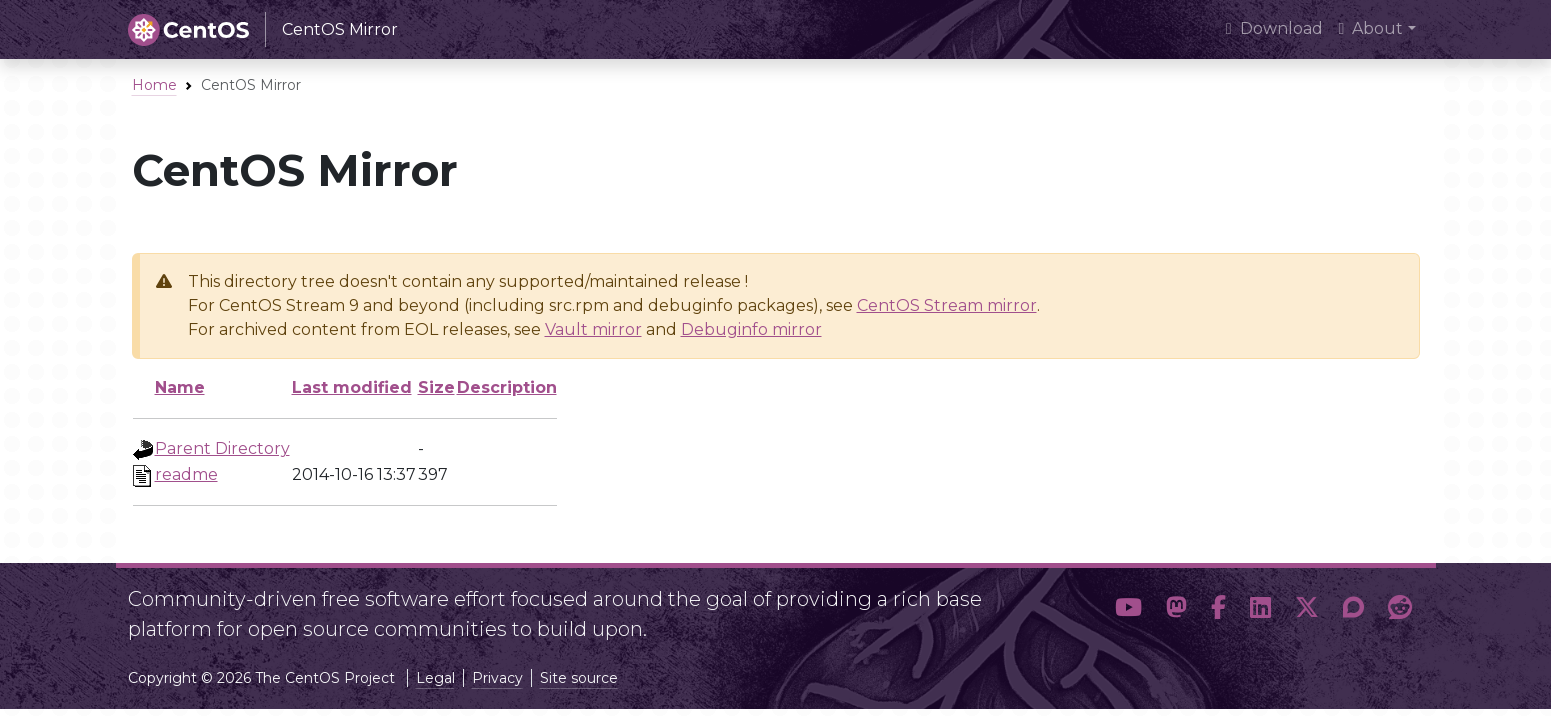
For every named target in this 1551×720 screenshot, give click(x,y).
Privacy (497, 678)
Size (436, 387)
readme (186, 474)
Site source (579, 678)
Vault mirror (593, 329)
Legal (435, 678)
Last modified (352, 387)
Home (154, 85)
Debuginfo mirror (751, 329)
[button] (1128, 608)
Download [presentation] (1274, 28)
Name (180, 387)
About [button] (1371, 28)
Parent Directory (222, 448)
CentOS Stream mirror (947, 305)
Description (507, 387)
